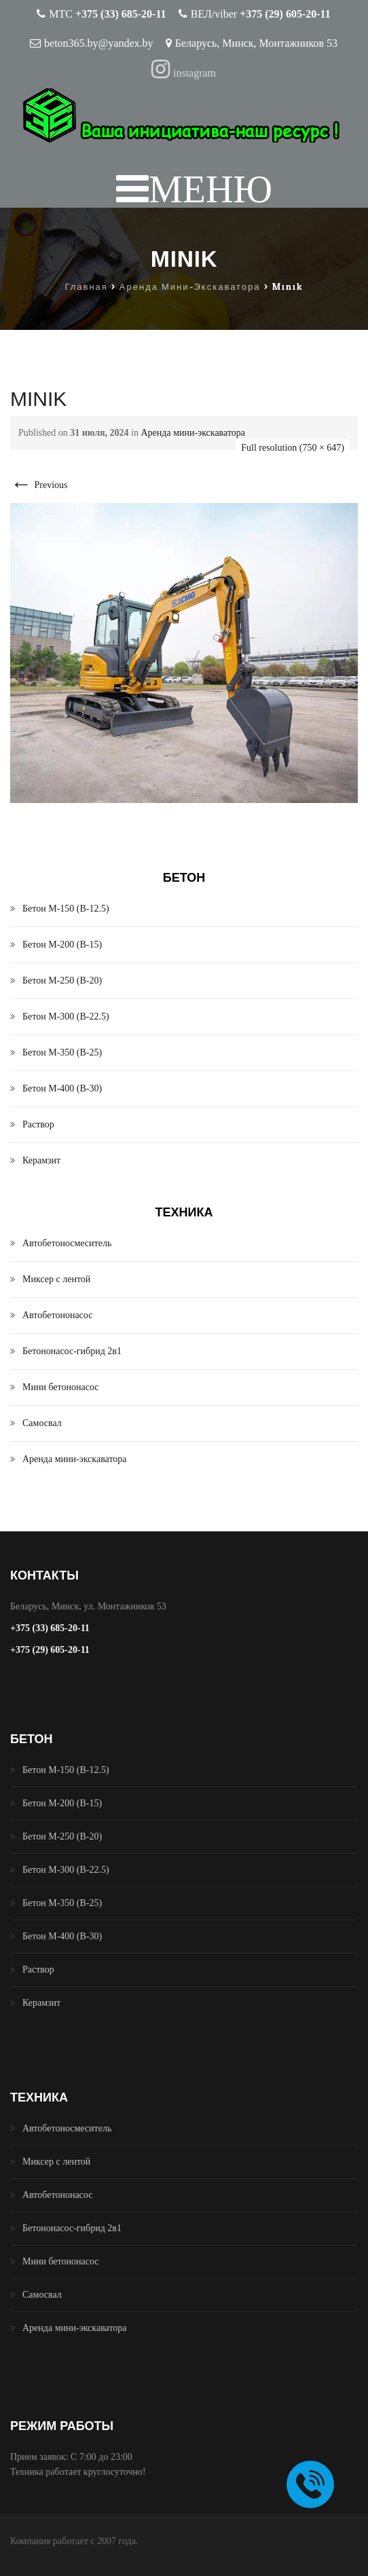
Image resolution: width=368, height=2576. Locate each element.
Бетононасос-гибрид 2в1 (72, 1351)
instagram (183, 73)
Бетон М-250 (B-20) (62, 980)
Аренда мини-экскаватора (193, 433)
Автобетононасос (57, 1315)
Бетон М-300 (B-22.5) (65, 1016)
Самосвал (42, 1423)
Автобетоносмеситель (66, 1243)
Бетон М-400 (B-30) (62, 1088)
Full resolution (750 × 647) (292, 448)
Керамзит (41, 1160)
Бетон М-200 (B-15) (62, 944)
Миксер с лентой (56, 1279)
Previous (39, 485)
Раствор (38, 1124)
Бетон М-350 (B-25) (62, 1052)
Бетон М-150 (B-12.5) (65, 908)
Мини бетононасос (60, 1387)
